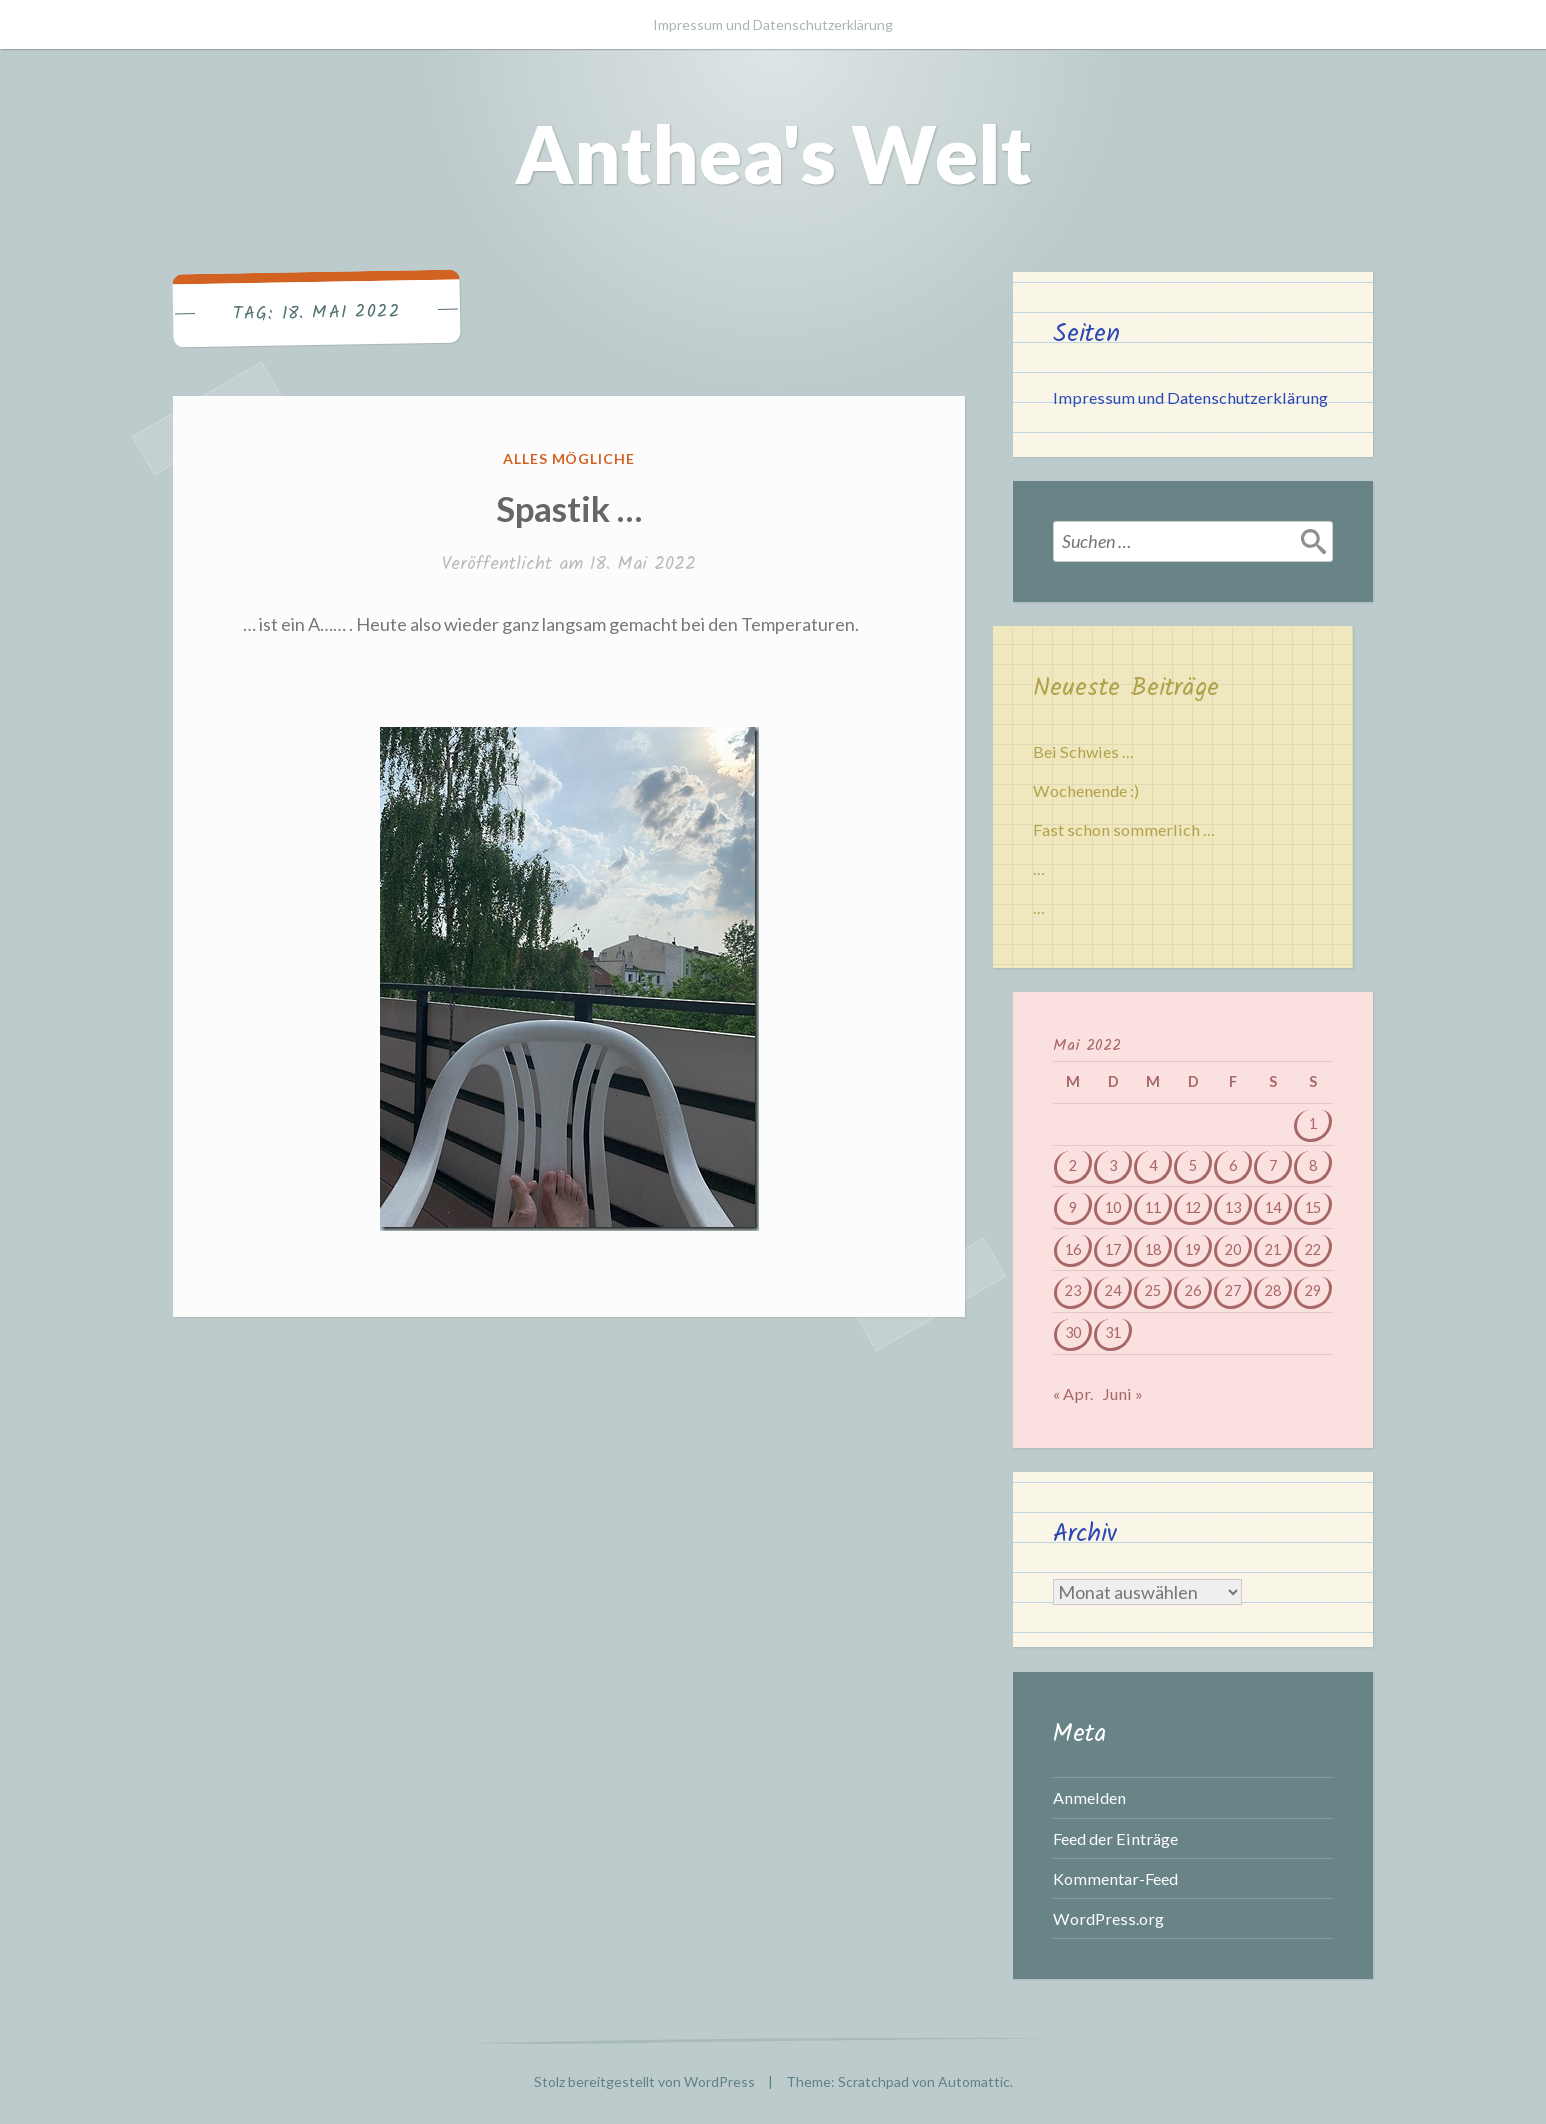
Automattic (974, 2081)
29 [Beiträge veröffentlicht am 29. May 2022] (1313, 1290)
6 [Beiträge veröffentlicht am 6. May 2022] (1233, 1165)
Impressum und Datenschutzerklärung (773, 24)
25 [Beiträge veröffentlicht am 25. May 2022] (1153, 1290)
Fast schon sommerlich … (1124, 829)
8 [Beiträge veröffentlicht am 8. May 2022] (1313, 1165)
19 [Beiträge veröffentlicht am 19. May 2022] (1193, 1249)
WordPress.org (1108, 1918)
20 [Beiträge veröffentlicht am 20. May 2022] (1233, 1249)
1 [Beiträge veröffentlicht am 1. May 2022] (1313, 1123)
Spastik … (569, 508)
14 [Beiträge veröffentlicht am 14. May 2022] (1273, 1207)
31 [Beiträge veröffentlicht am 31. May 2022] (1113, 1332)
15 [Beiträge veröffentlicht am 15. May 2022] (1313, 1207)
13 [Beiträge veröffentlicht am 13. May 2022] (1233, 1207)
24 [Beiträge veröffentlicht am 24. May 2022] (1113, 1290)
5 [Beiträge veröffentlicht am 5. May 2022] (1193, 1165)
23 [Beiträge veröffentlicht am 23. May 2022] (1073, 1290)
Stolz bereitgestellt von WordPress (644, 2081)
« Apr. (1073, 1393)
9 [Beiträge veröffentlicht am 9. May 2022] (1073, 1207)
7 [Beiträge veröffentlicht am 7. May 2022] (1273, 1165)
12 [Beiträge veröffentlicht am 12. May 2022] (1193, 1207)
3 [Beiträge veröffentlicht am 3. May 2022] (1113, 1165)
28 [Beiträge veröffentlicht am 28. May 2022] (1273, 1290)
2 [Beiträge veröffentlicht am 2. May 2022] (1073, 1165)
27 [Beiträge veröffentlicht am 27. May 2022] (1233, 1290)
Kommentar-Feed (1115, 1878)
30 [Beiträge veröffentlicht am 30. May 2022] (1073, 1332)
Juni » (1122, 1393)
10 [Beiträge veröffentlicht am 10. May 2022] (1113, 1207)
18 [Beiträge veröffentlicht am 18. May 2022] (1153, 1249)
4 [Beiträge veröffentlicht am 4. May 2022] (1153, 1165)
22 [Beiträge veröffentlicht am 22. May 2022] (1313, 1249)
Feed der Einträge (1115, 1838)
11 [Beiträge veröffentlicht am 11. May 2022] (1153, 1207)
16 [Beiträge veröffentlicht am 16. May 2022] (1073, 1249)
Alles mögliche (569, 458)
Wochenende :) (1086, 790)
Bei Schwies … (1083, 751)
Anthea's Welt (773, 153)
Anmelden (1089, 1797)
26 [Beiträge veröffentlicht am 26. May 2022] (1193, 1290)
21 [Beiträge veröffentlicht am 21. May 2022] (1273, 1249)
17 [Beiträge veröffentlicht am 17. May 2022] (1113, 1249)
